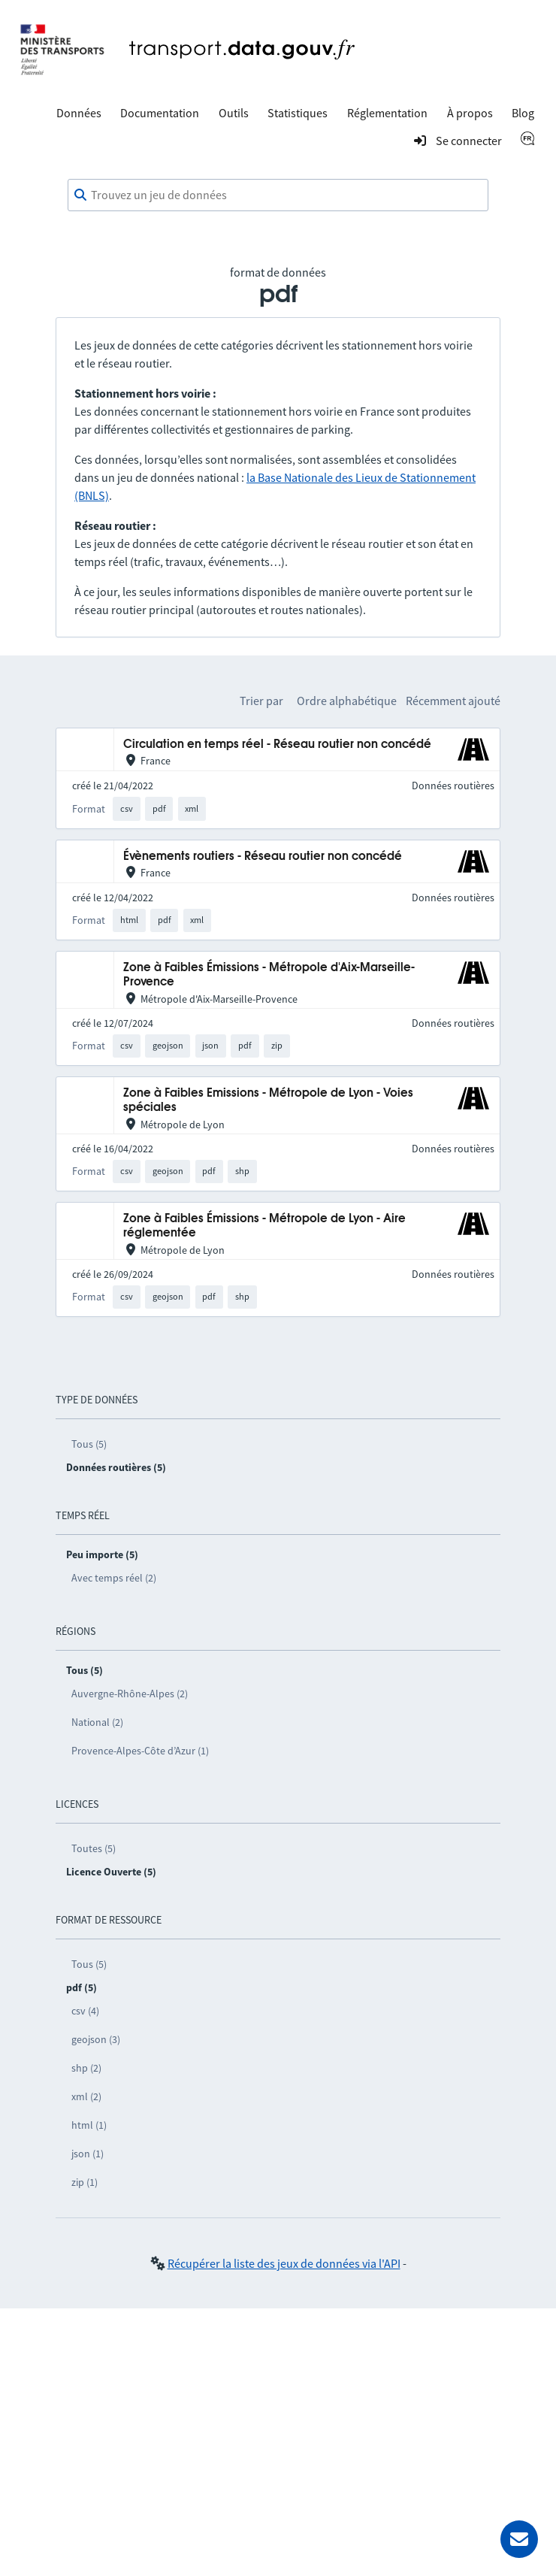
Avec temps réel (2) (113, 1578)
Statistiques (297, 112)
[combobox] (278, 195)
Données (78, 112)
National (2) (97, 1722)
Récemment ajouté (453, 700)
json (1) (87, 2153)
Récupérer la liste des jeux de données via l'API (284, 2263)
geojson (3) (95, 2039)
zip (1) (84, 2182)
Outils (234, 112)
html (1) (89, 2125)
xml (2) (86, 2096)
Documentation (159, 112)
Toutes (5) (93, 1848)
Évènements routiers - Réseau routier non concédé (262, 856)
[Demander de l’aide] (519, 2539)
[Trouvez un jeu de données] (278, 195)
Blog (523, 112)
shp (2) (86, 2068)
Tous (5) (89, 1444)
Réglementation (387, 112)
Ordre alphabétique (347, 700)
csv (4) (85, 2011)
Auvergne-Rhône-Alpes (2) (129, 1693)
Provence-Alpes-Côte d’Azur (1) (140, 1750)
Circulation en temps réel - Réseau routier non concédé (277, 744)
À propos (470, 112)
